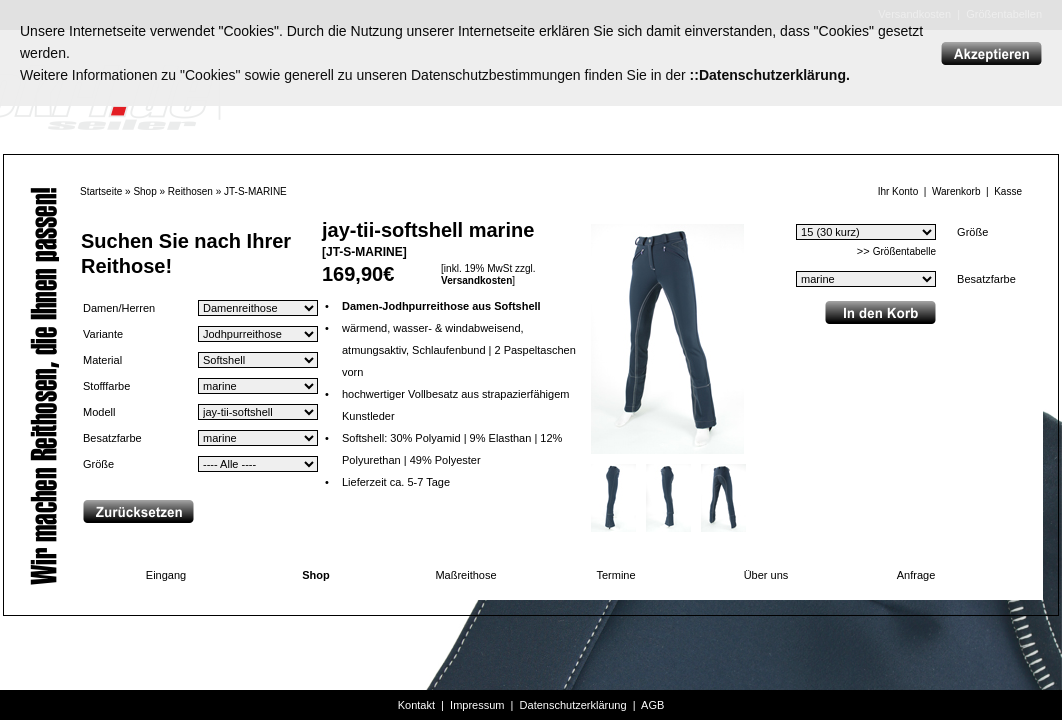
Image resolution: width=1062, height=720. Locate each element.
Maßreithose (465, 575)
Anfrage (916, 575)
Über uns (766, 575)
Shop (144, 191)
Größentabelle (904, 251)
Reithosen (190, 191)
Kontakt (416, 705)
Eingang (166, 575)
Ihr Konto (898, 191)
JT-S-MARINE (255, 191)
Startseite (101, 191)
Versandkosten (476, 280)
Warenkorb (956, 191)
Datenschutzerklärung (573, 705)
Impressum (477, 705)
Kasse (1008, 191)
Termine (615, 575)
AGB (652, 705)
